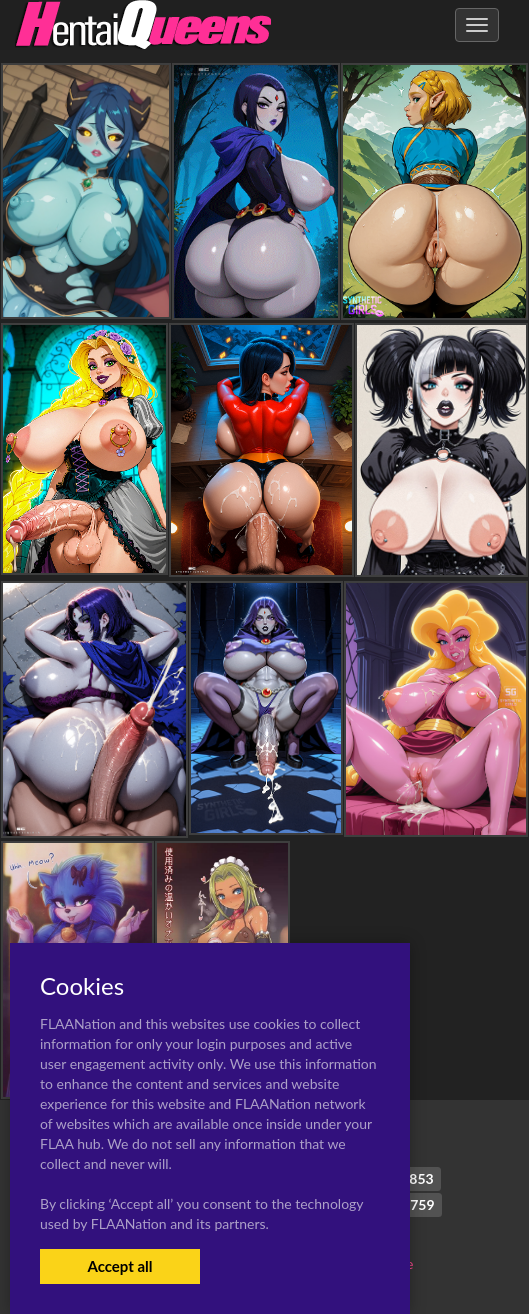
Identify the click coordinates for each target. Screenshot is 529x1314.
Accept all (119, 1266)
